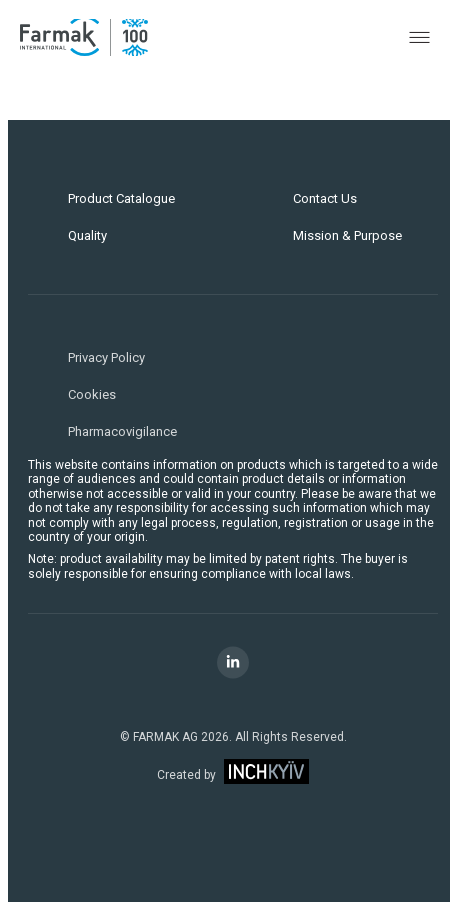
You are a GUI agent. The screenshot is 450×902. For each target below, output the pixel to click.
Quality (87, 235)
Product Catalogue (121, 198)
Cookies (92, 394)
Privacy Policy (106, 357)
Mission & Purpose (347, 235)
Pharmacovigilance (122, 431)
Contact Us (325, 198)
